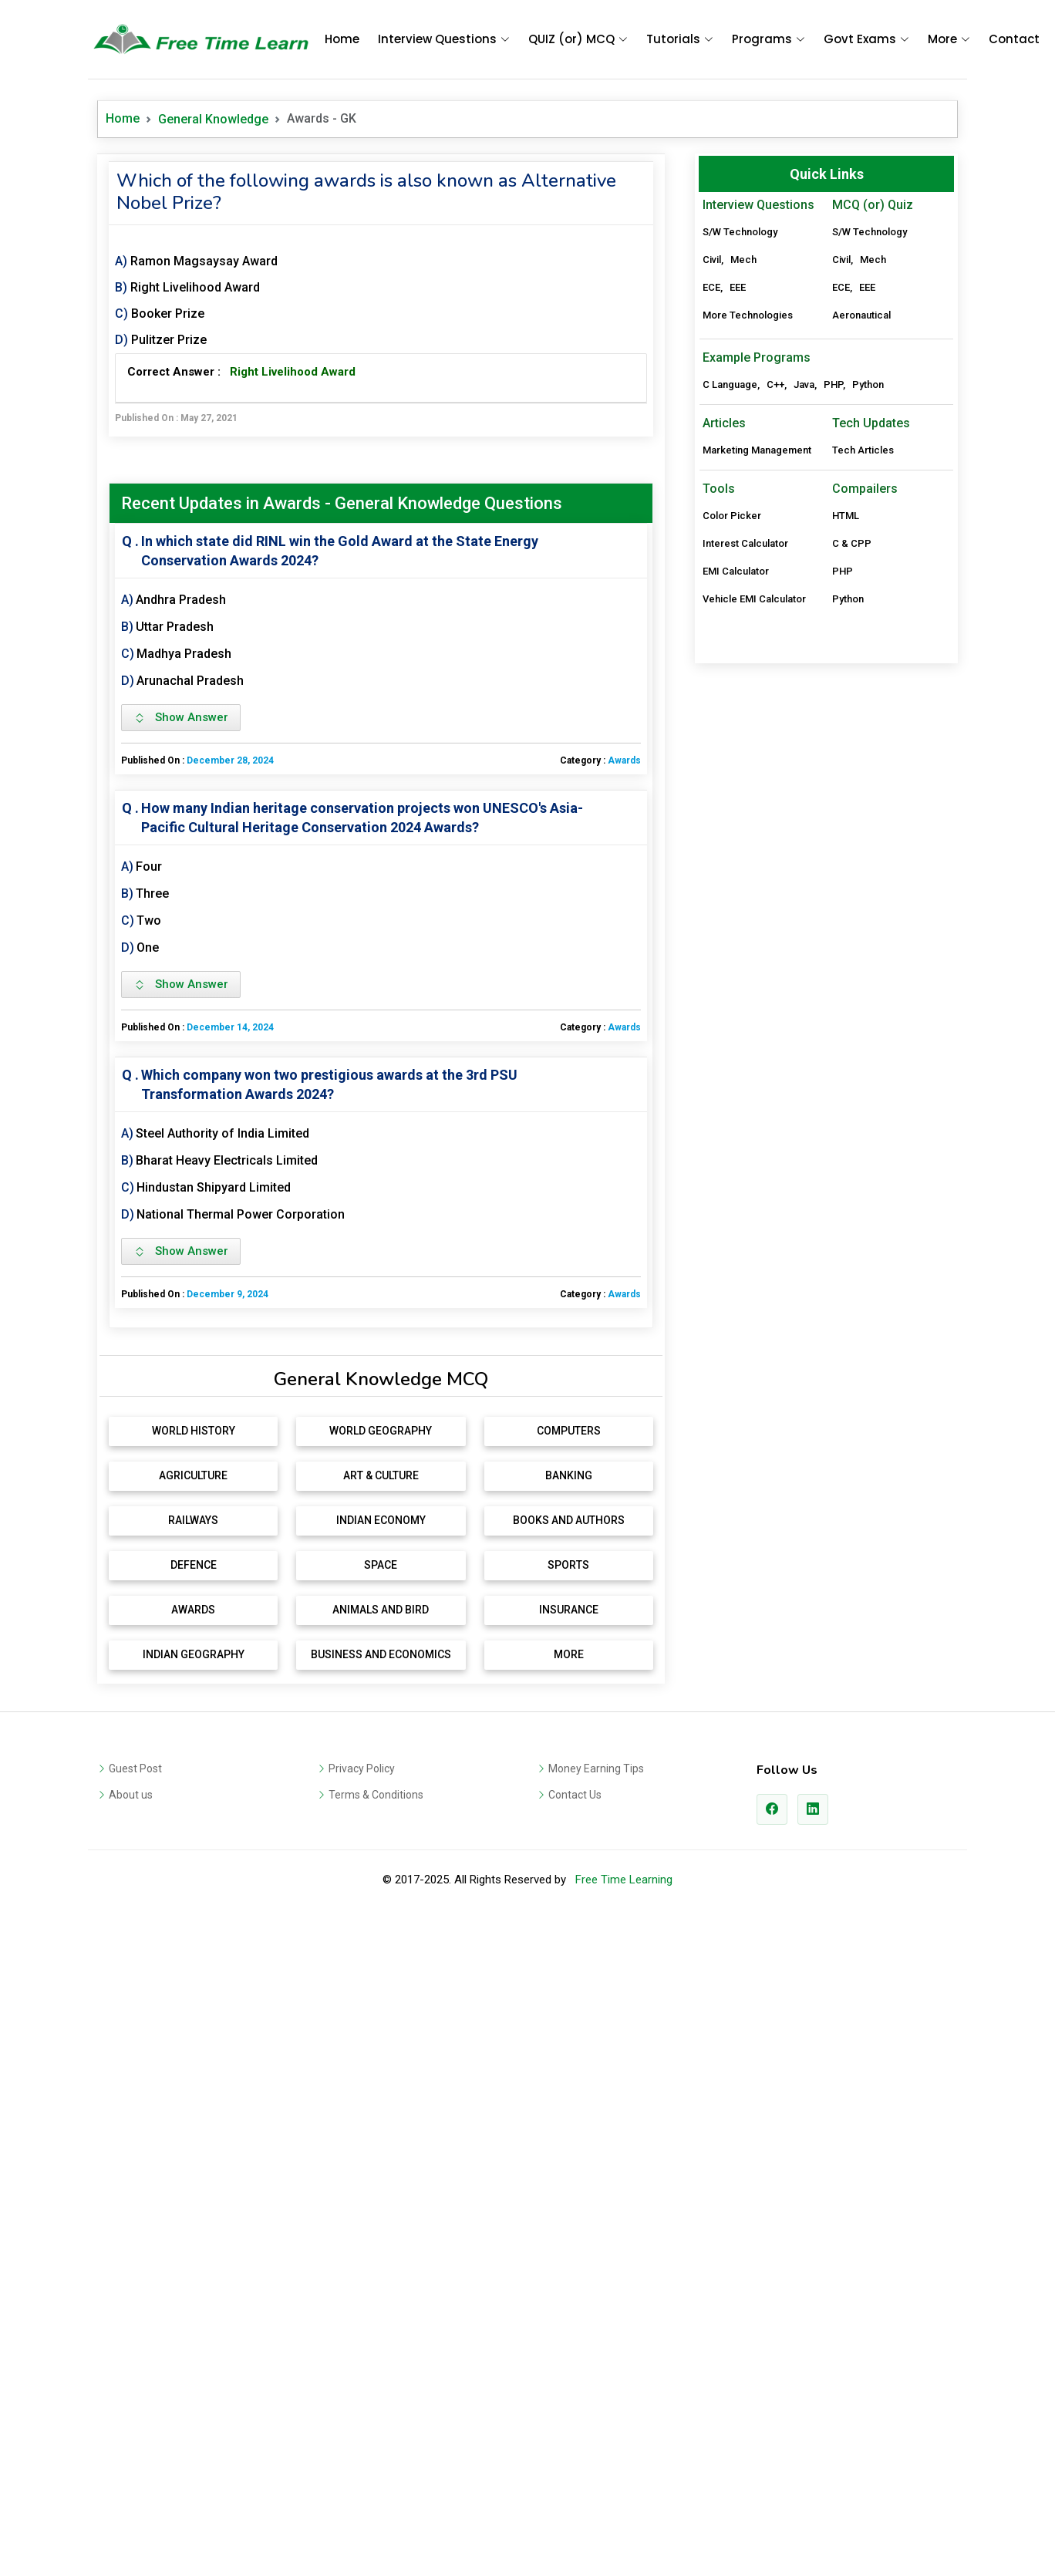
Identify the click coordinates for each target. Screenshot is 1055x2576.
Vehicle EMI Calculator (754, 795)
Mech (743, 259)
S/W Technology (740, 232)
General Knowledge (213, 119)
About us (131, 2014)
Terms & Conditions (376, 2014)
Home (342, 39)
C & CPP (851, 740)
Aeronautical (861, 315)
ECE (711, 287)
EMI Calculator (736, 768)
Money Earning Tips (596, 1988)
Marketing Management (757, 646)
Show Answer (180, 717)
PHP (833, 581)
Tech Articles (863, 646)
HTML (845, 712)
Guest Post (135, 1988)
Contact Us (575, 2014)
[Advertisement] (381, 1459)
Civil (712, 259)
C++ (775, 581)
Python (868, 581)
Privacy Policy (362, 1988)
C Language (730, 581)
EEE (738, 287)
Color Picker (732, 712)
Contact (1014, 39)
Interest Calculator (745, 740)
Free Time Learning (623, 2099)
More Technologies (748, 315)
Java (804, 581)
